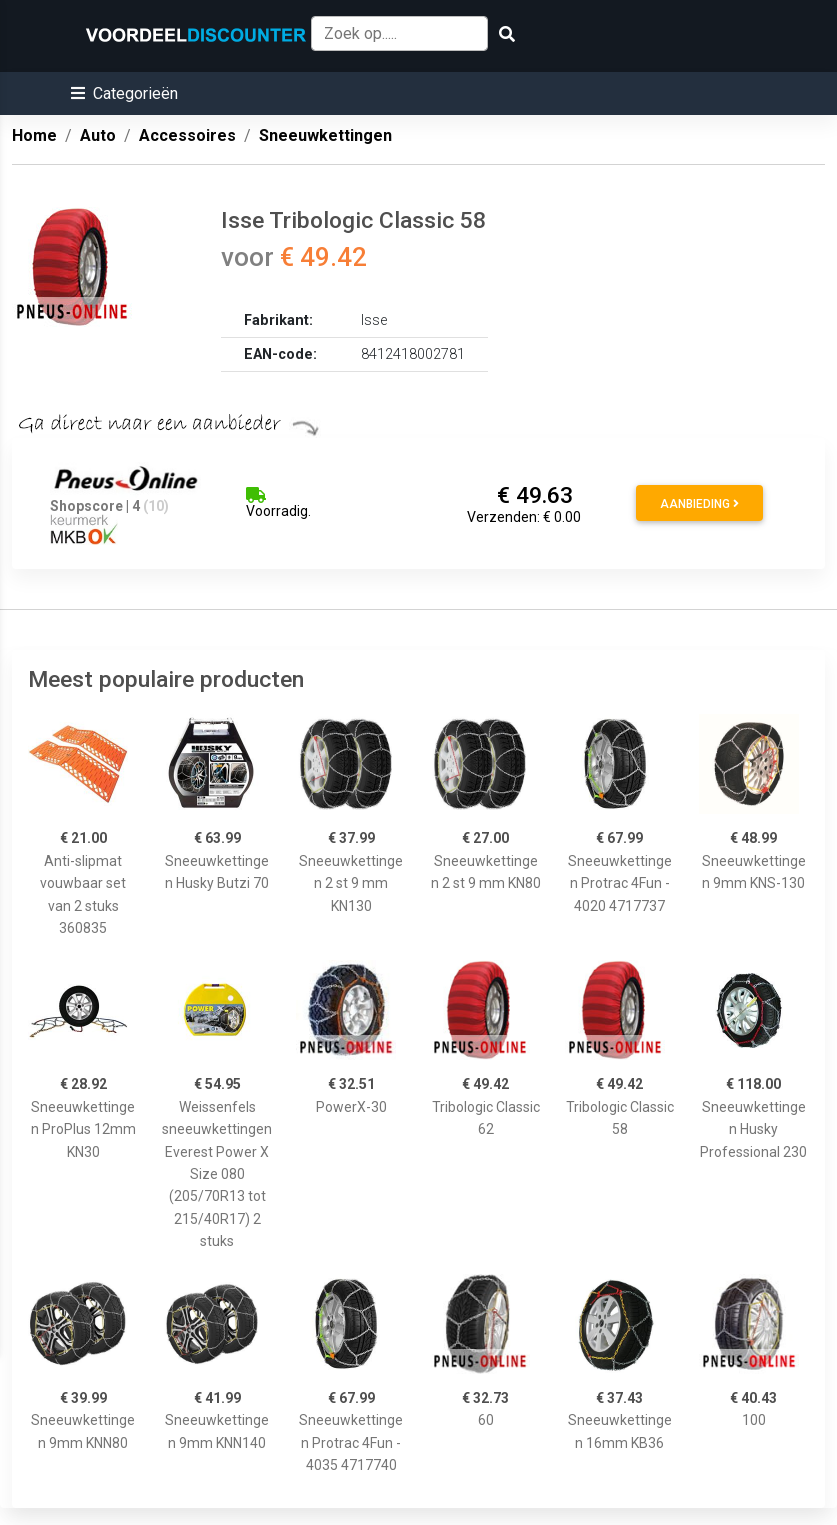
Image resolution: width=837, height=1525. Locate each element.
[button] (124, 93)
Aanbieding (699, 504)
